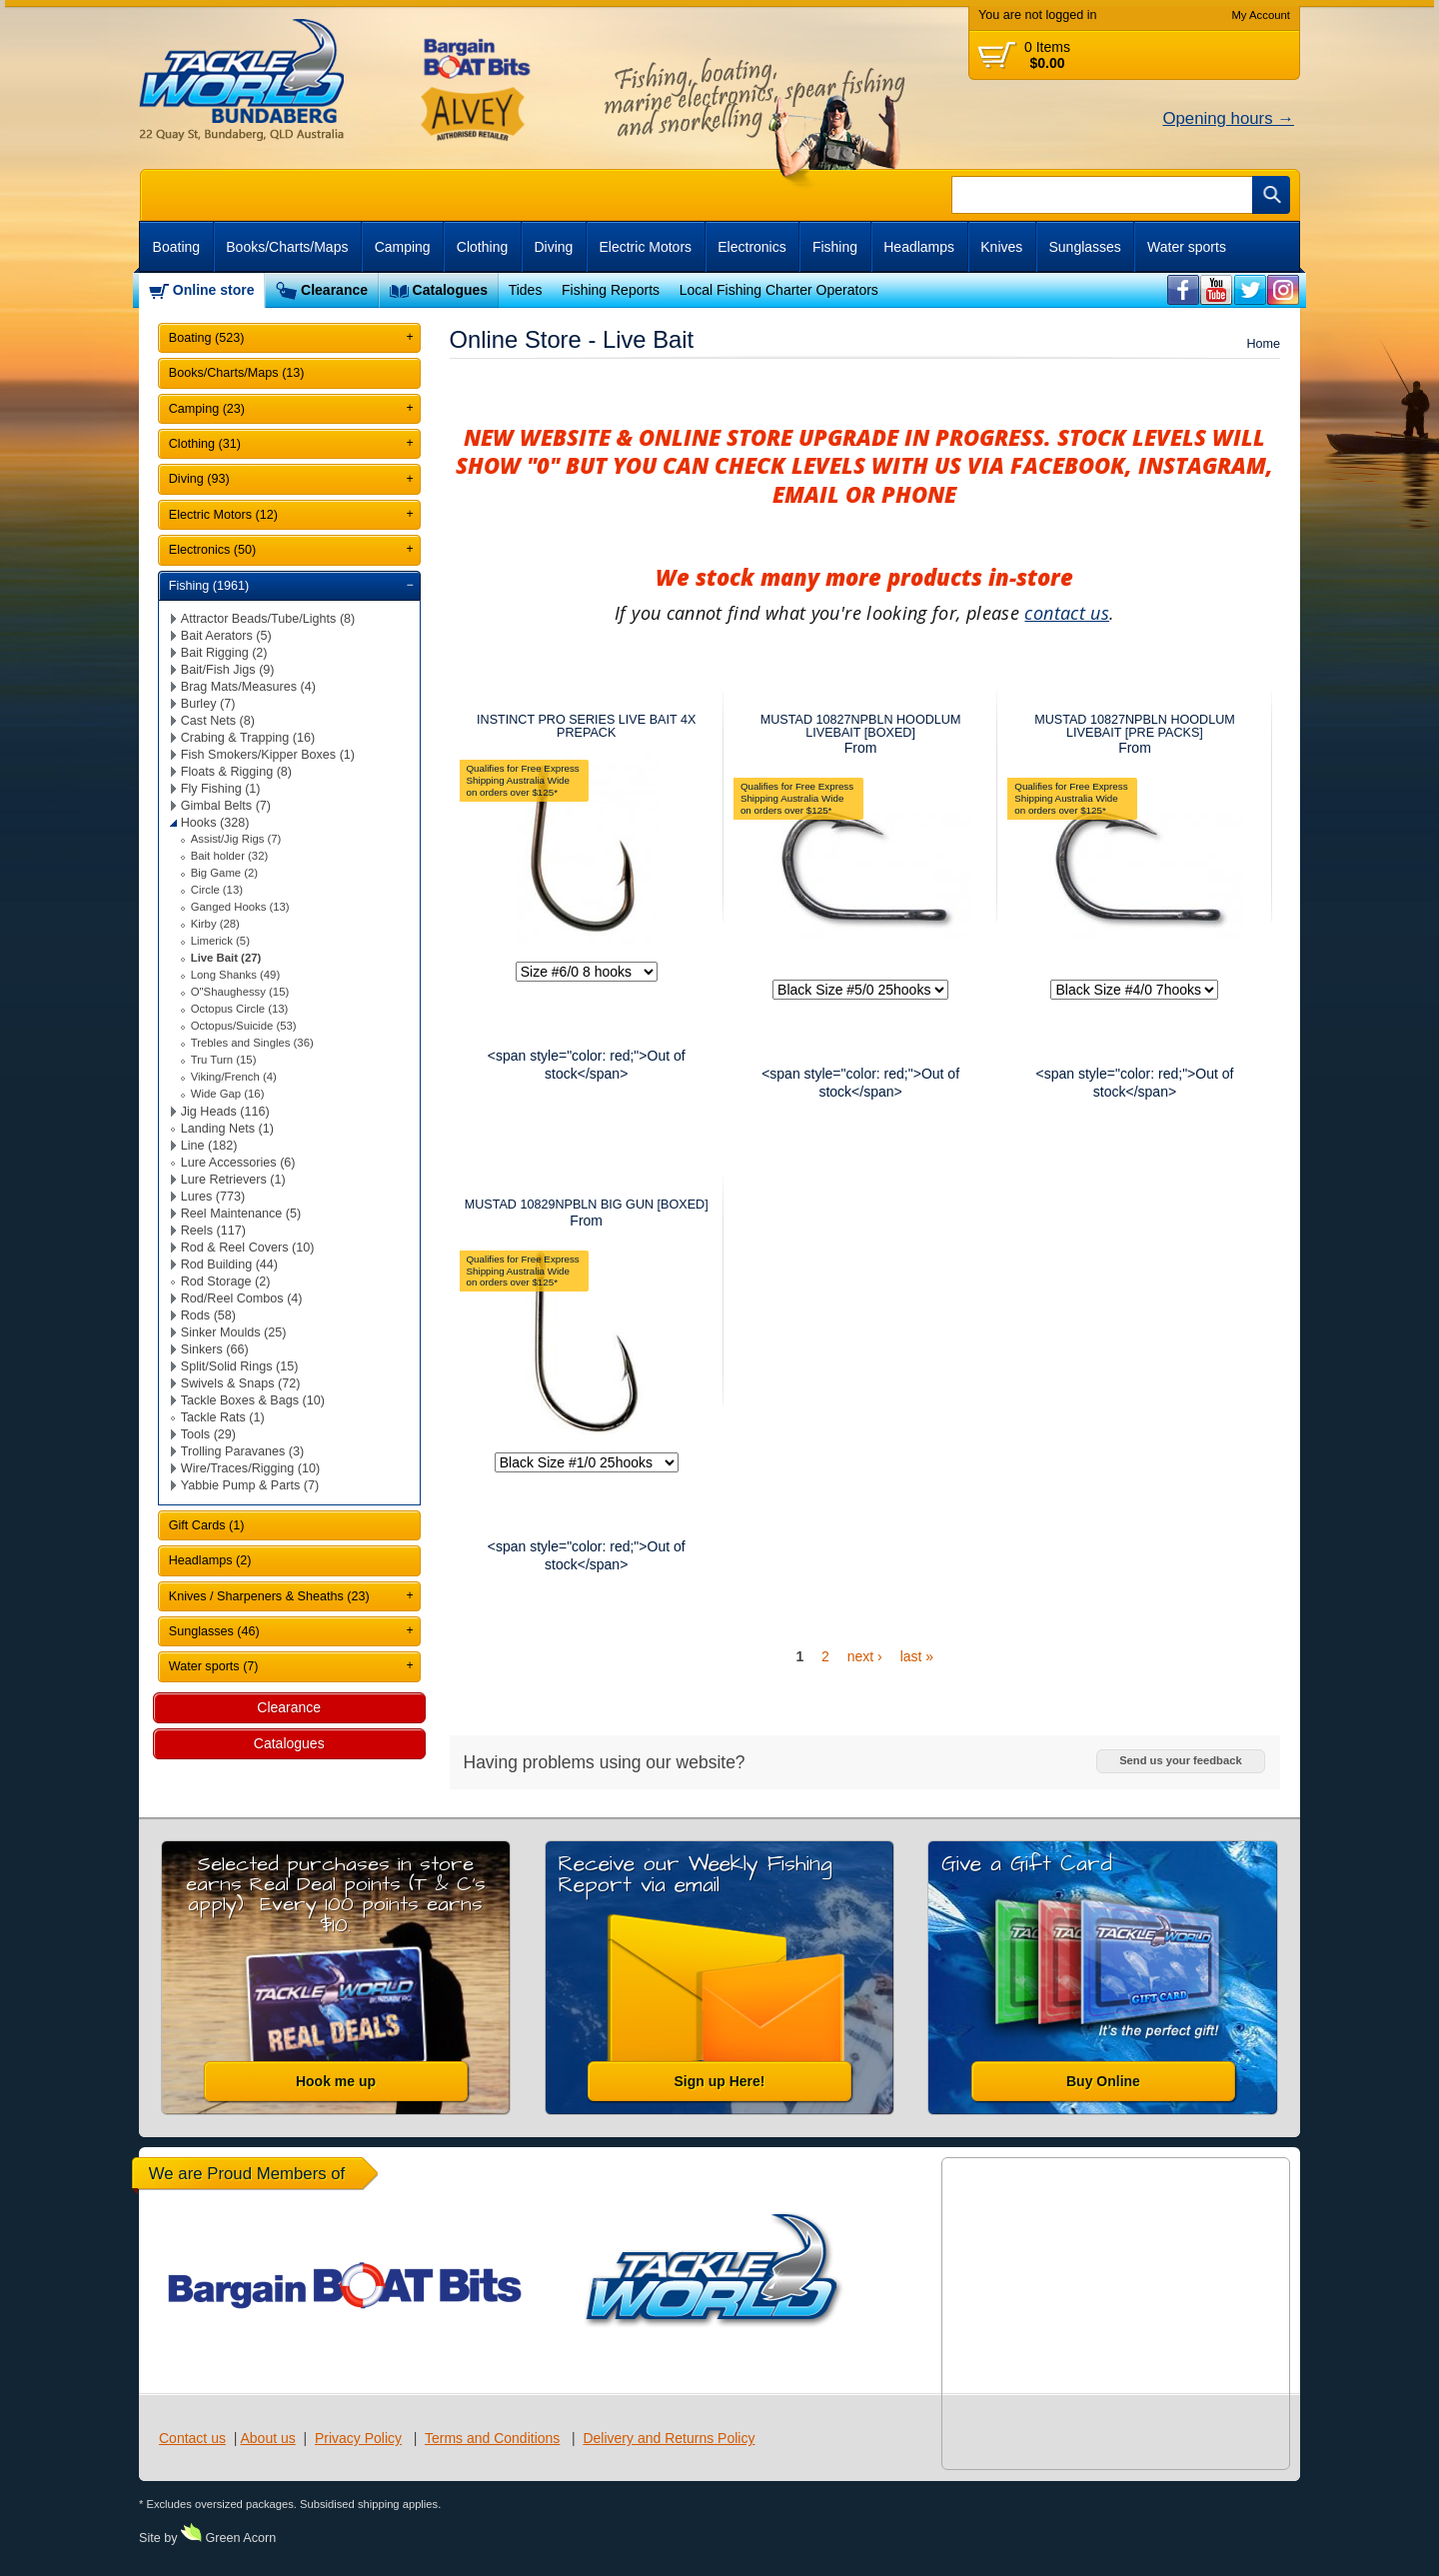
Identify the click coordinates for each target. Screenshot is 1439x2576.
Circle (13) (217, 890)
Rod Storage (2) (226, 1281)
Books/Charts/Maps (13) (237, 373)
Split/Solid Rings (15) (240, 1366)
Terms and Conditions (492, 2438)
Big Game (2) (224, 873)
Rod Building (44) (229, 1265)
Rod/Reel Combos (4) (242, 1298)
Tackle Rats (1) (223, 1417)
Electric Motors (646, 247)
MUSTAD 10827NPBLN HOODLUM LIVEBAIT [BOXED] (860, 726)
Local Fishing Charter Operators (779, 290)
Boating (176, 247)
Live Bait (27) (226, 958)
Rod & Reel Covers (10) (248, 1248)
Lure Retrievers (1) (233, 1180)
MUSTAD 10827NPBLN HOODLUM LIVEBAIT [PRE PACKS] (1134, 726)
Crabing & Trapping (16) (248, 738)
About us (267, 2438)
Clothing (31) (205, 444)
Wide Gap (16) (228, 1094)
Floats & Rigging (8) (236, 772)
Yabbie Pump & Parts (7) (250, 1485)
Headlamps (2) (210, 1560)
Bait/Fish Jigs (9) (228, 670)
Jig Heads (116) (225, 1112)
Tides (526, 290)
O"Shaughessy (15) (240, 992)
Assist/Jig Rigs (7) (236, 839)
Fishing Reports (611, 290)
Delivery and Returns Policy (668, 2438)
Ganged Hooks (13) (240, 907)
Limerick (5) (220, 941)
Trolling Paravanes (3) (242, 1451)
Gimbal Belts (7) (226, 806)
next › (864, 1656)
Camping (403, 247)
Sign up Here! (719, 2081)
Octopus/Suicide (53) (244, 1026)
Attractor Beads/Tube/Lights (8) (268, 619)
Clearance (334, 290)
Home (1263, 344)
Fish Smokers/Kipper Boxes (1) (268, 755)
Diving (553, 247)
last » (916, 1656)
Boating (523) (207, 338)
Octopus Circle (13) (240, 1009)
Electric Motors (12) (223, 515)
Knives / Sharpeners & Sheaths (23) (269, 1596)
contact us (1066, 613)
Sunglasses (1084, 247)
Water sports (1186, 247)
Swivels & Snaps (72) (241, 1383)
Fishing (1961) (209, 586)
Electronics (751, 247)
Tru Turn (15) (224, 1060)
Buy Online (1103, 2081)
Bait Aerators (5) (226, 636)
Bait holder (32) (229, 856)
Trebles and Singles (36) (252, 1043)
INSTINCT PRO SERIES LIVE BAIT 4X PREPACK (586, 726)
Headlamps (918, 247)
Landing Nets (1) (227, 1129)
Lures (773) (213, 1197)
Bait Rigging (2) (224, 653)
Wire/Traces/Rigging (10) (251, 1468)
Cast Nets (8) (218, 721)
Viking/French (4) (234, 1077)
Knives (1001, 247)
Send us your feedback (1180, 1760)
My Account (1260, 15)
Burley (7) (208, 704)
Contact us (192, 2438)
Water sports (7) (214, 1666)
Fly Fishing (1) (221, 789)
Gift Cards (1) (207, 1525)
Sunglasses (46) (214, 1631)
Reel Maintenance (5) (241, 1214)
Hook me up (336, 2081)
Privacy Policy (358, 2438)
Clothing (482, 247)
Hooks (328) (215, 823)
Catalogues (450, 290)
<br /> (1183, 290)
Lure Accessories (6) (238, 1163)
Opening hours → (1228, 118)
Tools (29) (208, 1434)
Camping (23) (207, 409)
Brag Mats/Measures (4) (248, 687)
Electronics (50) (213, 550)
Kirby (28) (215, 924)
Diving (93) (199, 479)
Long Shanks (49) (235, 975)
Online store (214, 290)
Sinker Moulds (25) (234, 1332)
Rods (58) (208, 1315)
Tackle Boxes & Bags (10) (253, 1400)
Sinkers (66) (215, 1349)
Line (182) (209, 1146)
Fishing (834, 247)
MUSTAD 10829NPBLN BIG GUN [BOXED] (587, 1205)
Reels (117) (213, 1231)
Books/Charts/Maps (287, 247)
